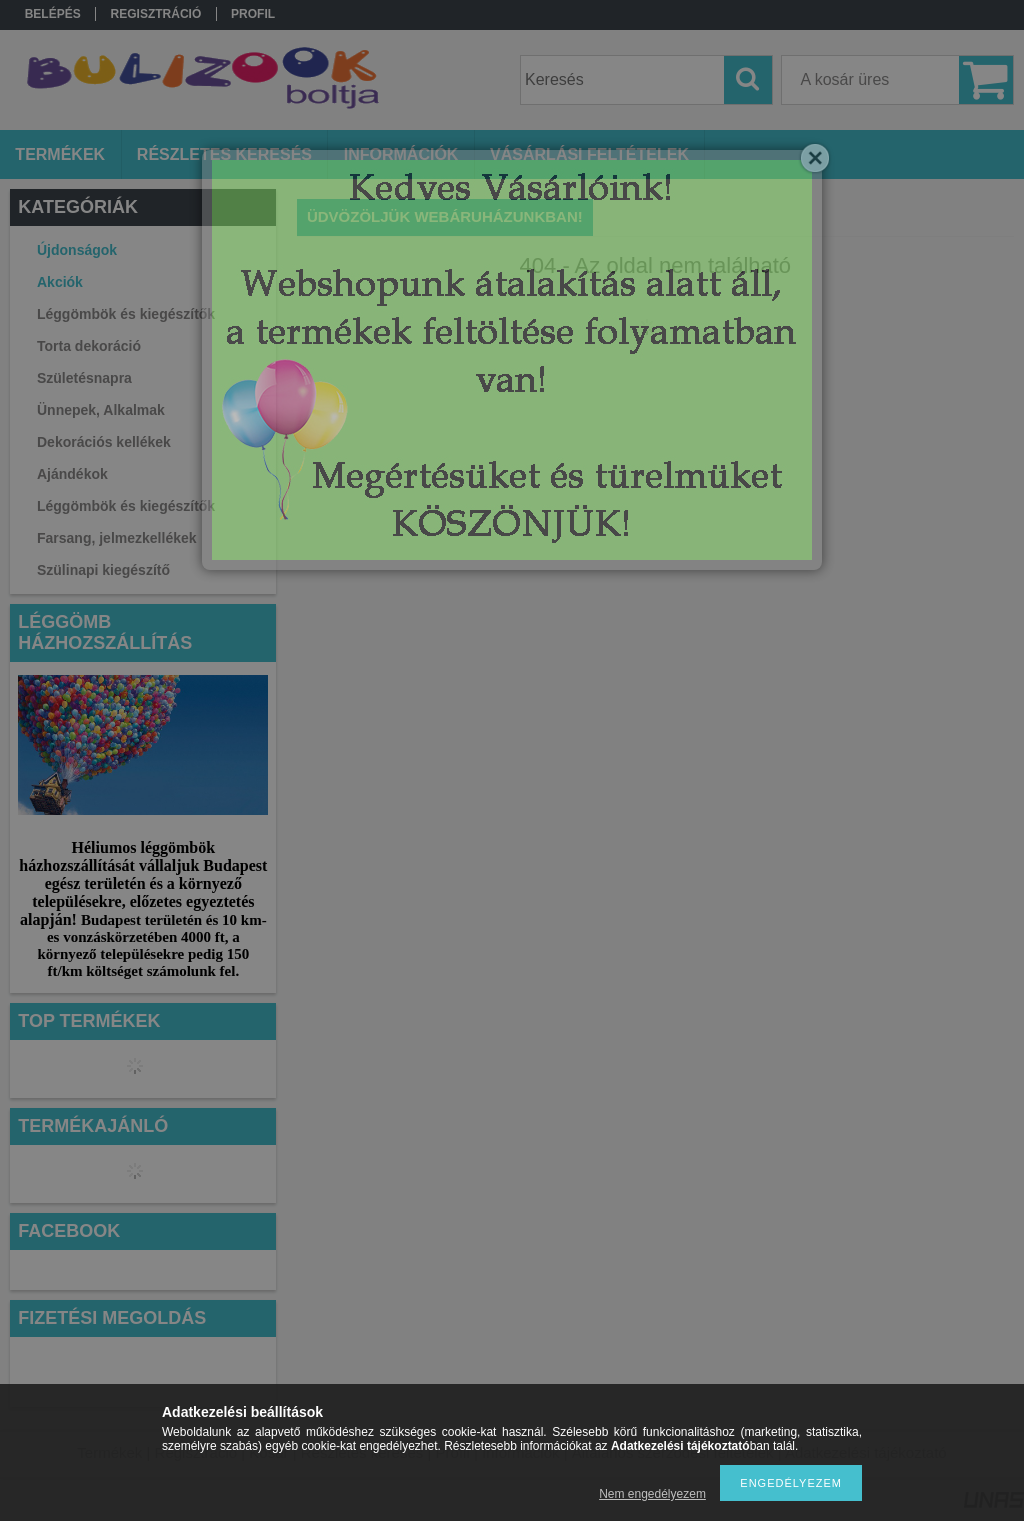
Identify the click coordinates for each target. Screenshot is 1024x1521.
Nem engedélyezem (652, 1494)
